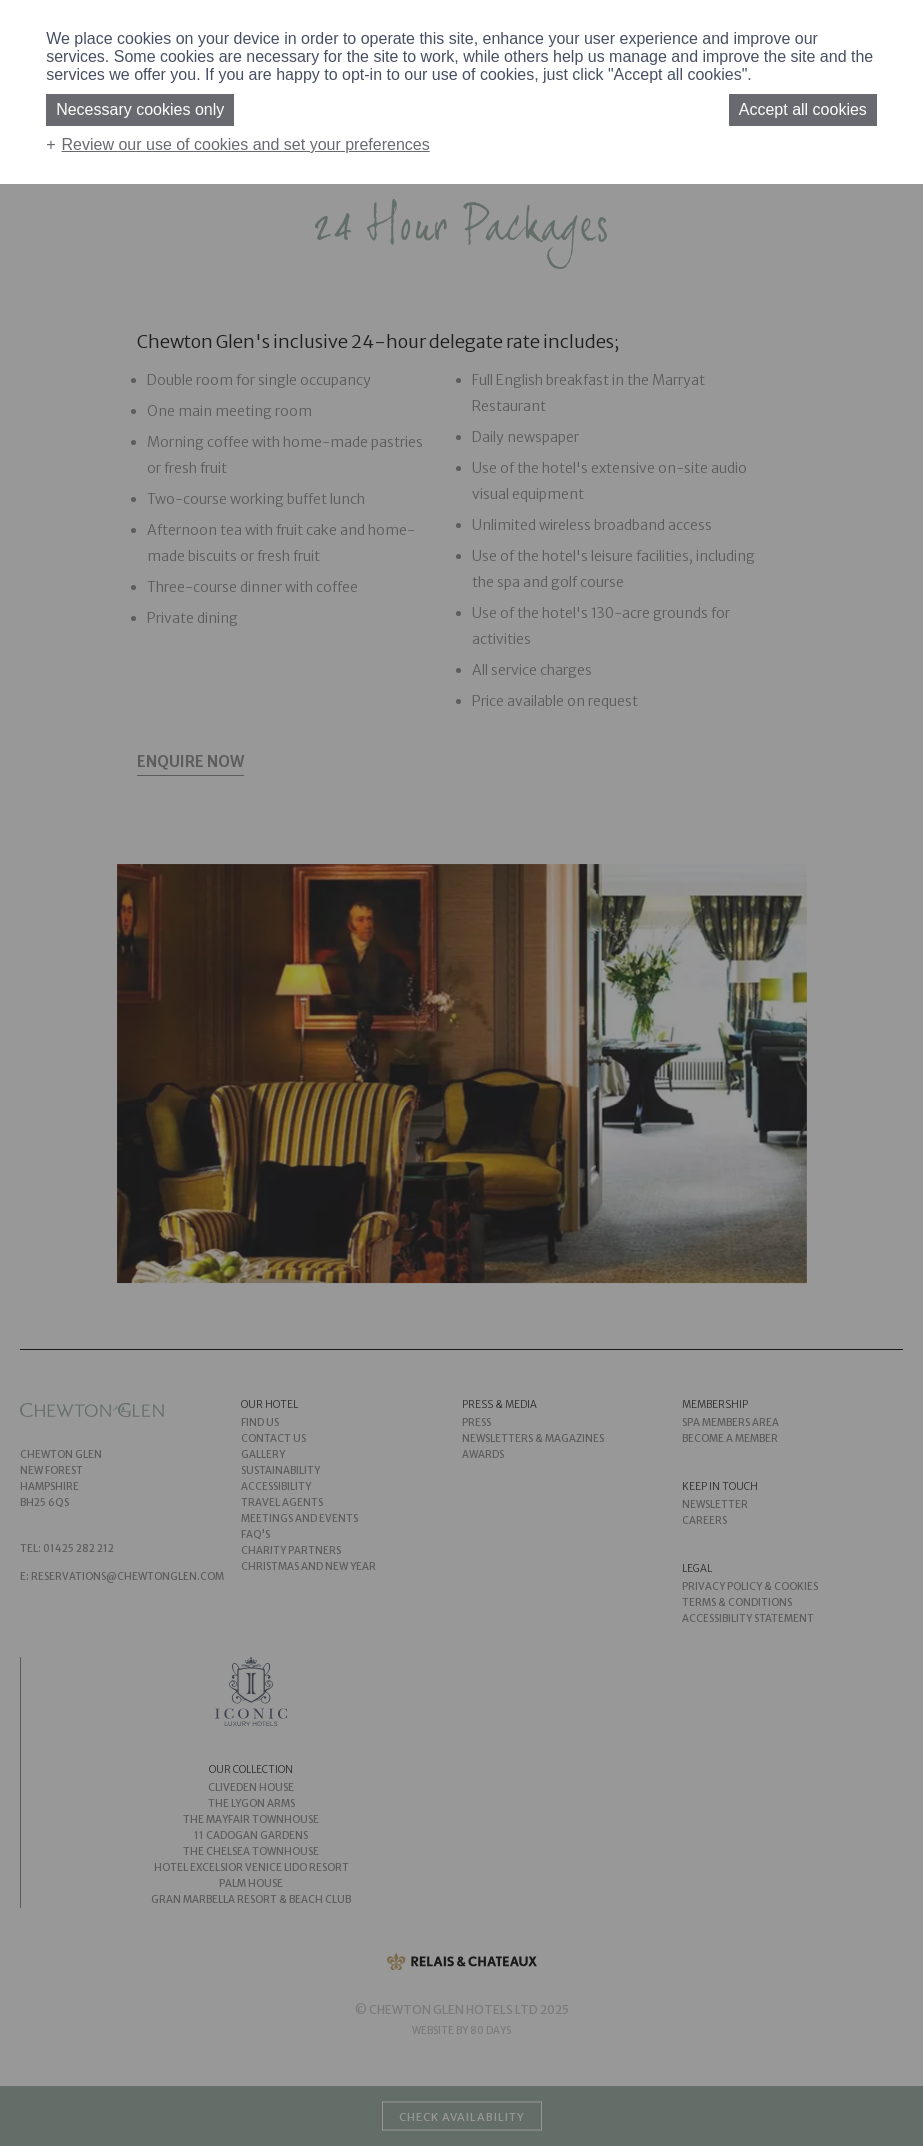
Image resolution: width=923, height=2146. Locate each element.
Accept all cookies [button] (803, 109)
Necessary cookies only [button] (140, 109)
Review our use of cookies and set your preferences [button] (246, 144)
